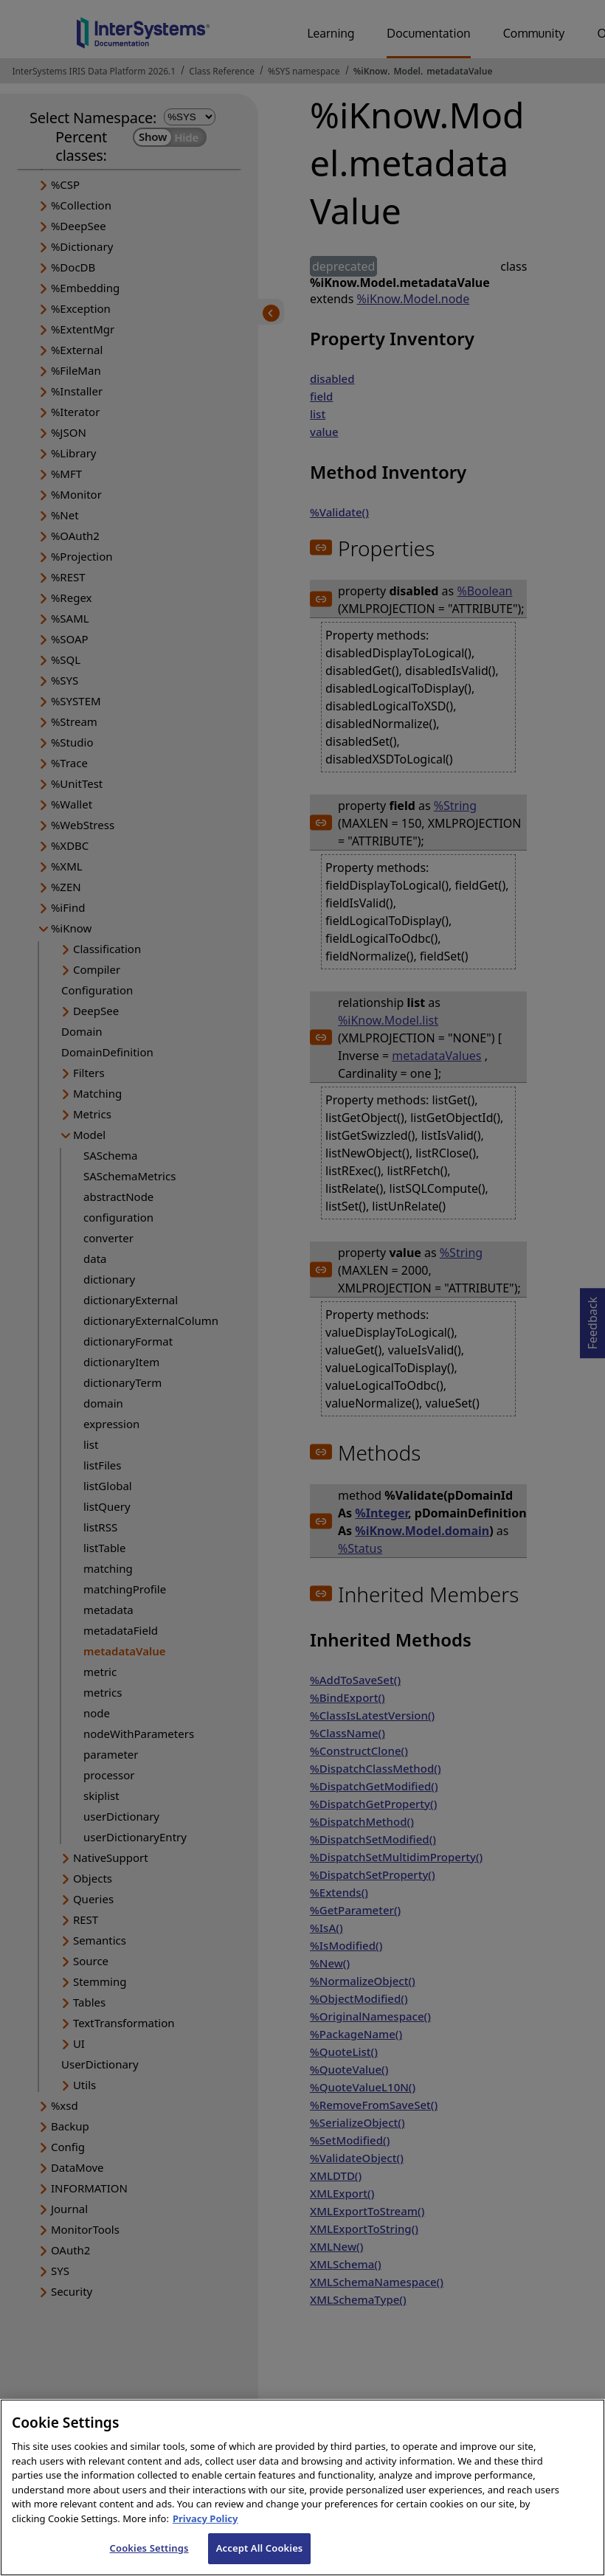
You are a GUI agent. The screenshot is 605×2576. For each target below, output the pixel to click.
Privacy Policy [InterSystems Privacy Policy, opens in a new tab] (205, 2537)
